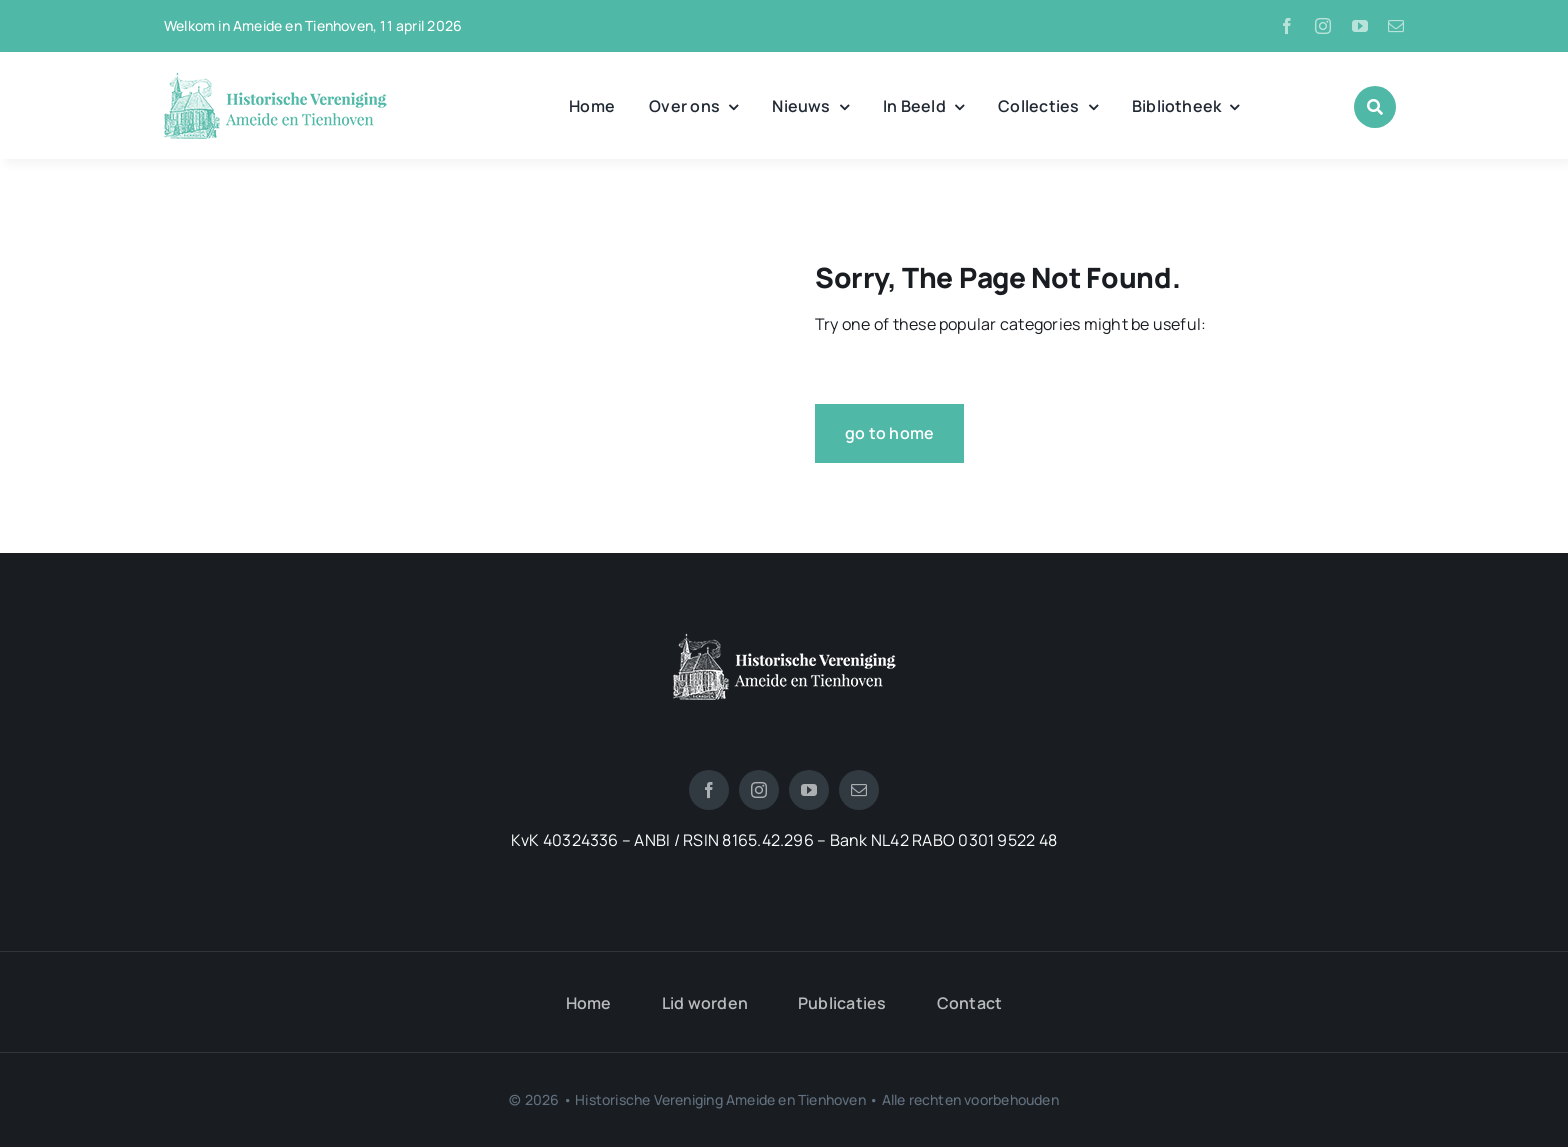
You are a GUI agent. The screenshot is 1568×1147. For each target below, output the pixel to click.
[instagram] (1323, 26)
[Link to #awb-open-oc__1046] (1375, 107)
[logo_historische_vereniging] (275, 80)
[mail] (1396, 26)
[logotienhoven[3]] (784, 641)
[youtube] (1360, 26)
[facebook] (1287, 26)
